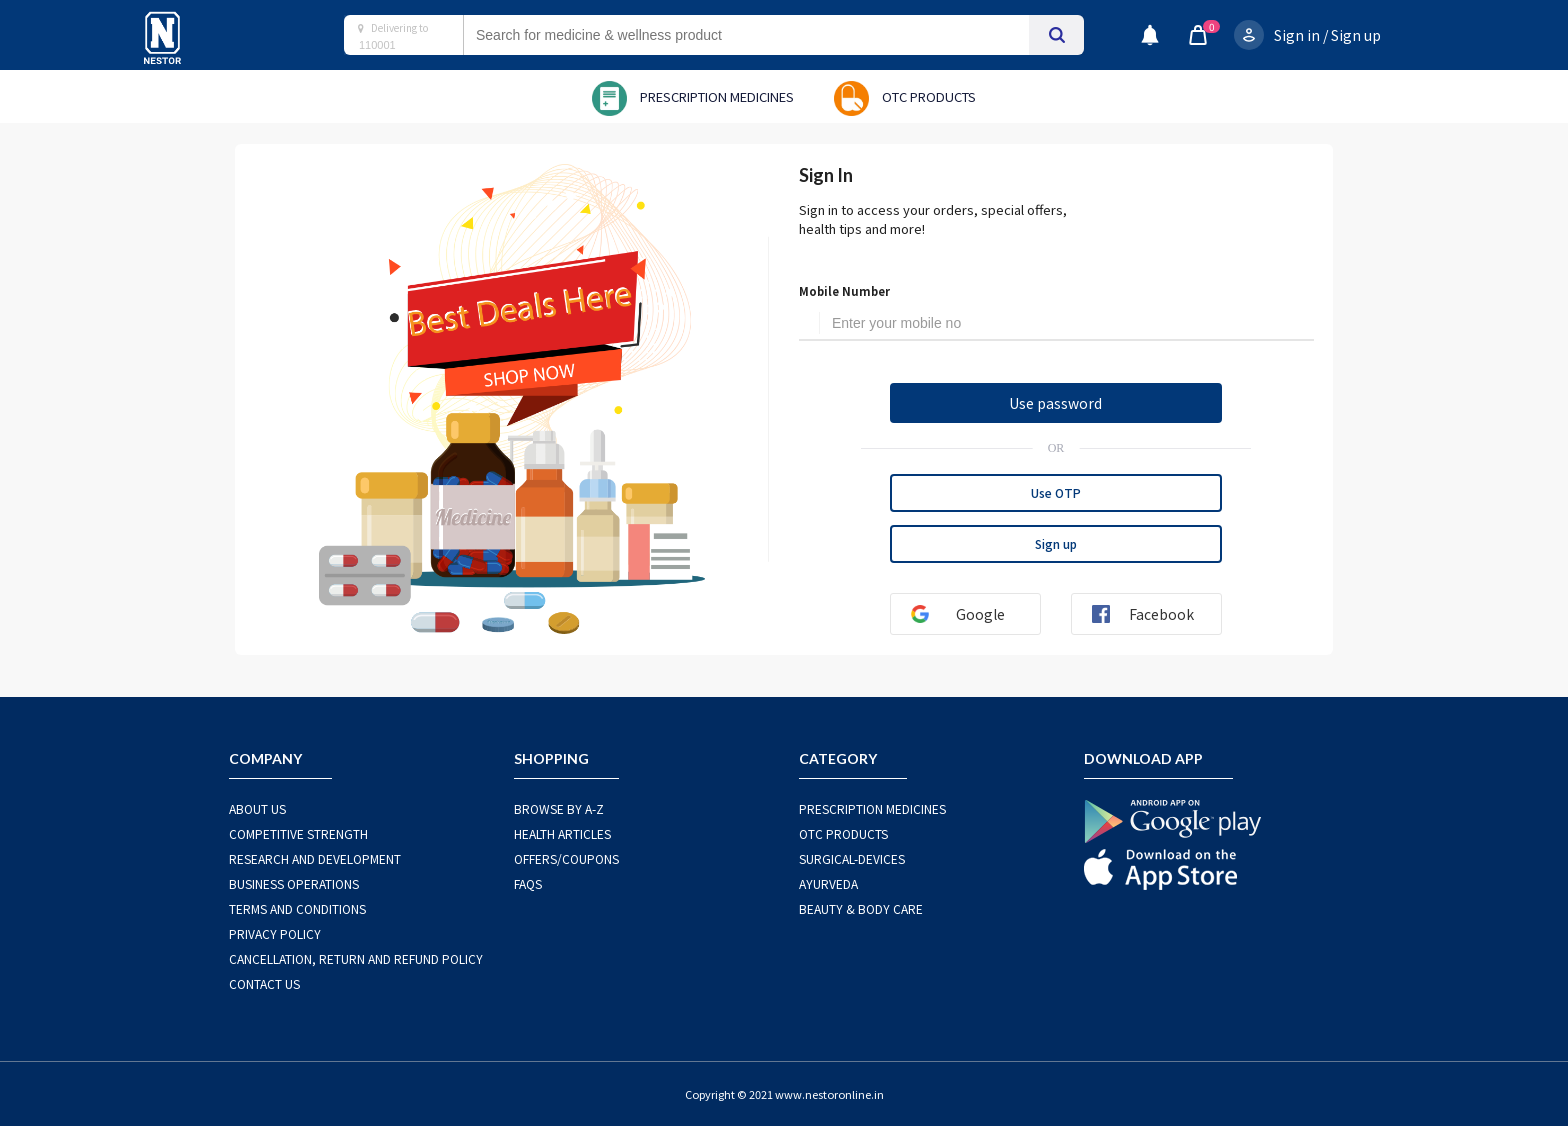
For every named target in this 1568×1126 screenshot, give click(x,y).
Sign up (1356, 35)
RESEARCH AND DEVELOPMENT (315, 858)
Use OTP (1056, 492)
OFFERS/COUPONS (566, 858)
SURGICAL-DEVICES (852, 858)
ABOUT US (257, 808)
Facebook (1135, 614)
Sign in (1297, 35)
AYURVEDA (828, 883)
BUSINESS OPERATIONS (294, 883)
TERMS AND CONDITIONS (297, 908)
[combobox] (766, 35)
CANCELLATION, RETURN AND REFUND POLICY (356, 958)
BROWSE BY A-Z (559, 808)
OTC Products (843, 833)
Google (950, 614)
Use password (1055, 403)
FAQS (528, 883)
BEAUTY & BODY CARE (861, 908)
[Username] (1067, 324)
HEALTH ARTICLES (562, 833)
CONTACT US (264, 983)
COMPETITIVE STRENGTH (298, 833)
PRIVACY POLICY (275, 933)
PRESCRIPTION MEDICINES (872, 808)
